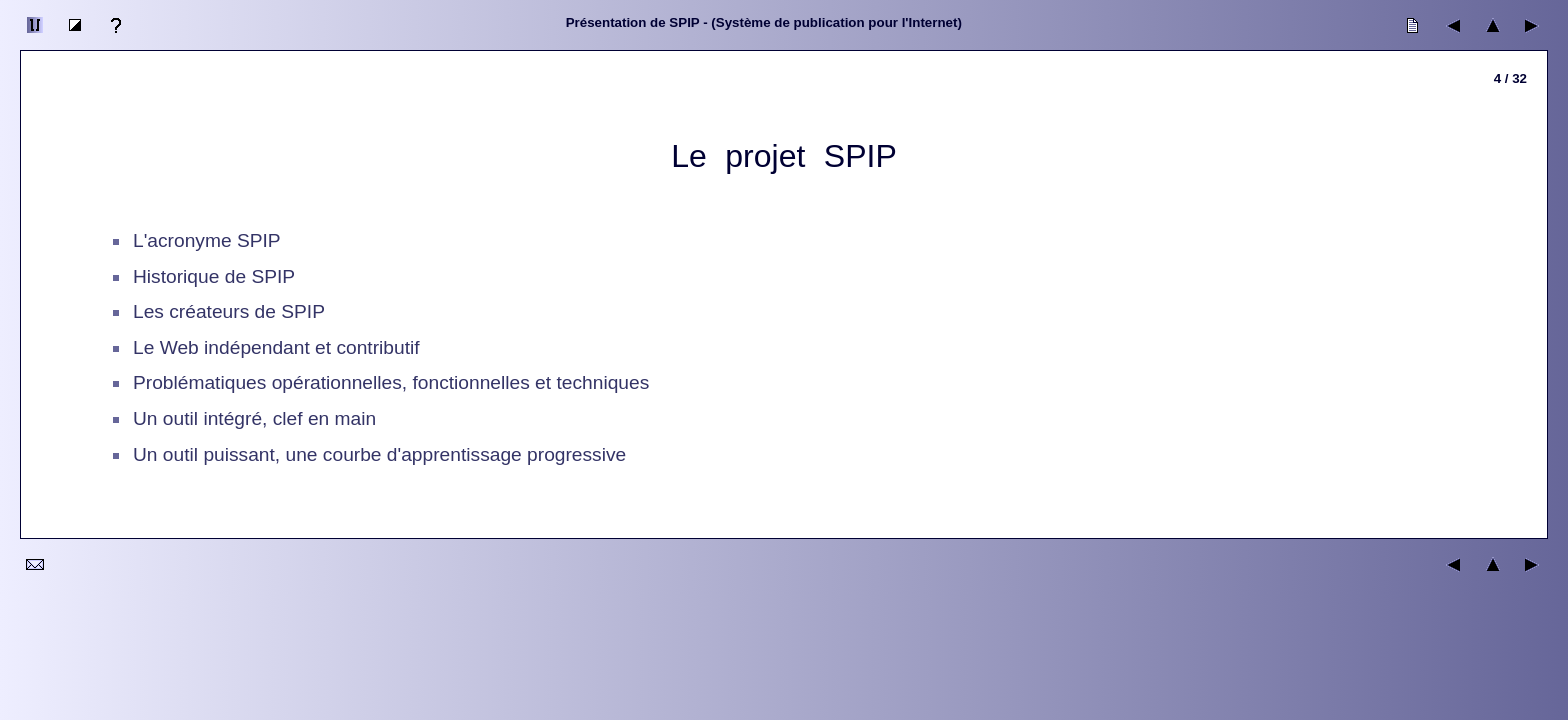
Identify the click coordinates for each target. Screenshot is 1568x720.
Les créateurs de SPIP (229, 311)
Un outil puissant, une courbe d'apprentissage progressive (379, 454)
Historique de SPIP (214, 276)
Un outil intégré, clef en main (254, 418)
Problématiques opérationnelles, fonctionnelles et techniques (391, 382)
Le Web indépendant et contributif (276, 347)
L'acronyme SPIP (207, 240)
